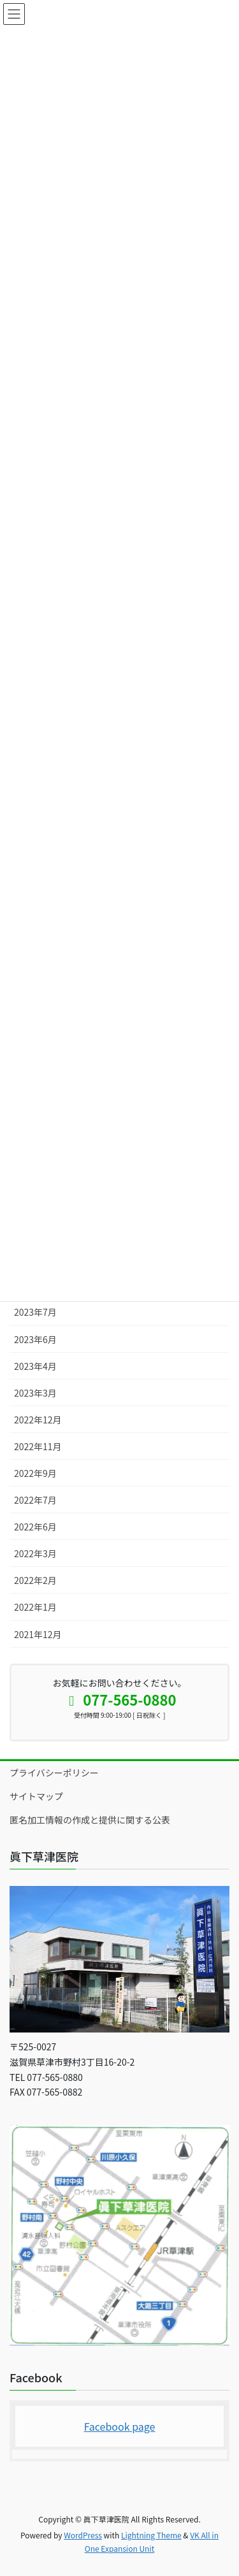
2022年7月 (35, 1499)
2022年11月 (38, 1446)
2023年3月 (35, 1392)
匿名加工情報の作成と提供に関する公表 (90, 1819)
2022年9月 (35, 1473)
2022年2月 (35, 1580)
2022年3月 (35, 1553)
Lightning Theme (151, 2534)
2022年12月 (38, 1419)
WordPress (83, 2534)
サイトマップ (36, 1796)
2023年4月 (35, 1366)
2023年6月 (35, 1339)
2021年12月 (38, 1634)
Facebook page (120, 2426)
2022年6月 (35, 1526)
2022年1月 (35, 1607)
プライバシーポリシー (54, 1772)
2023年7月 (35, 1312)
